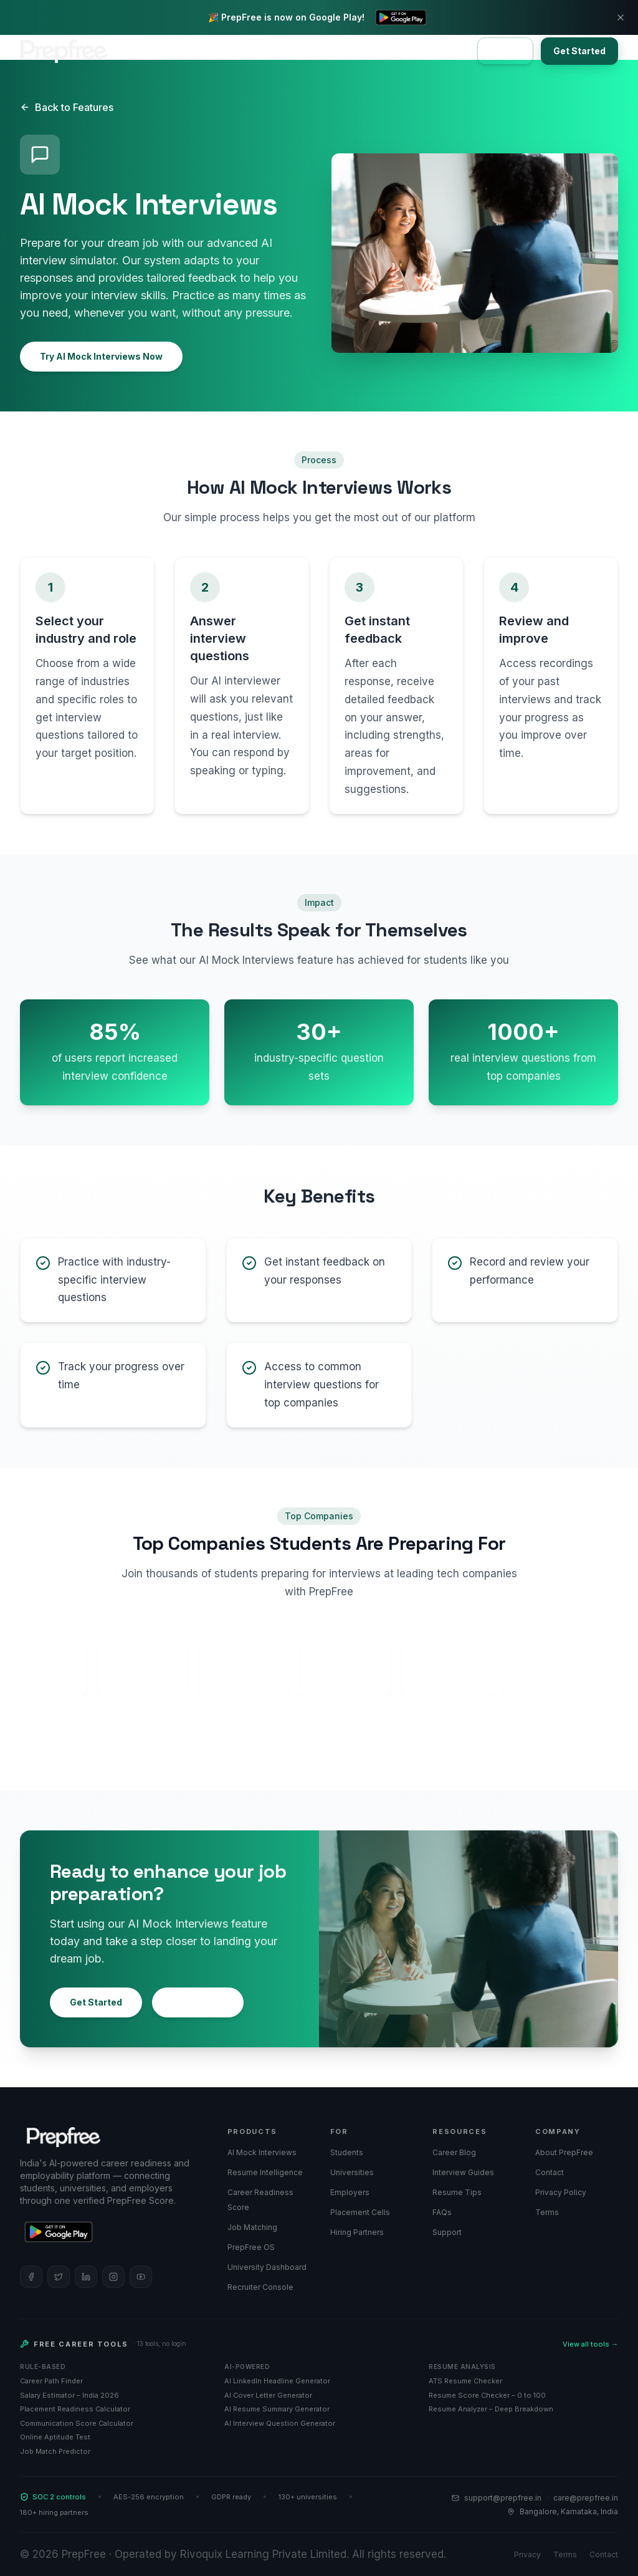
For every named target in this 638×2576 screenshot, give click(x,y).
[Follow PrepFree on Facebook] (31, 2277)
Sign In (505, 51)
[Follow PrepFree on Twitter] (58, 2277)
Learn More (198, 2002)
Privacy (527, 2554)
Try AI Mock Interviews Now (101, 356)
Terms (547, 2212)
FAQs (442, 2212)
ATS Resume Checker (465, 2381)
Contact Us (425, 51)
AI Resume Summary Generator (277, 2409)
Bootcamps (160, 51)
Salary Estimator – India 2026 (69, 2395)
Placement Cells (360, 2212)
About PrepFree (564, 2152)
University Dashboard (267, 2267)
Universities (295, 51)
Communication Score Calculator (76, 2423)
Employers (227, 51)
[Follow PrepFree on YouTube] (141, 2277)
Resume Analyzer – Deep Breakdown (491, 2409)
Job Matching (252, 2227)
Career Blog (454, 2152)
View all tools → (590, 2344)
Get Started (579, 51)
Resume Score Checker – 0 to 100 (487, 2395)
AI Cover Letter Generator (268, 2395)
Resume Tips (457, 2192)
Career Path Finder (51, 2381)
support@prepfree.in (502, 2497)
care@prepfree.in (585, 2497)
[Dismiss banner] (620, 17)
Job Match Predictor (55, 2451)
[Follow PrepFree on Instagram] (113, 2277)
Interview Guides (463, 2172)
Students (346, 2152)
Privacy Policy (560, 2192)
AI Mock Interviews (262, 2152)
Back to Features (66, 107)
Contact (549, 2172)
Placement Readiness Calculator (75, 2409)
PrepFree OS (251, 2247)
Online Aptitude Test (55, 2437)
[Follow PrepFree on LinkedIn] (86, 2277)
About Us (361, 51)
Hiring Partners (357, 2232)
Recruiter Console (260, 2287)
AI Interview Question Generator (279, 2423)
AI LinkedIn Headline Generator (277, 2381)
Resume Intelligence (265, 2172)
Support (447, 2232)
